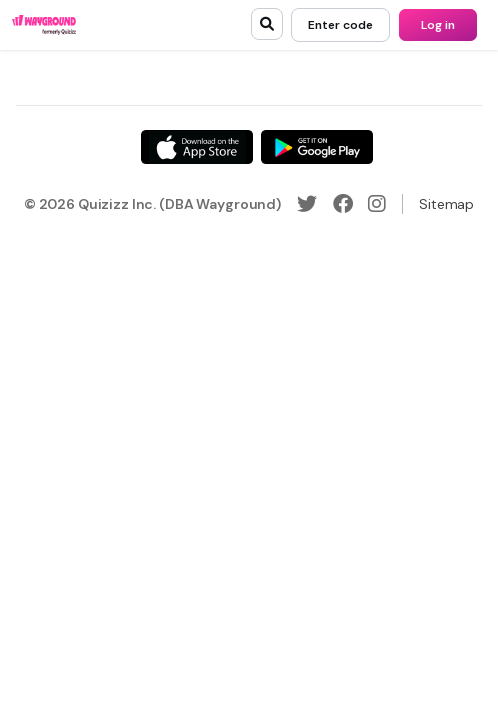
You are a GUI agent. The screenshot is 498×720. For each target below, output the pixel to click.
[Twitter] (307, 204)
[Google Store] (317, 147)
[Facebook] (343, 204)
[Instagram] (377, 204)
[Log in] (438, 25)
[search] (267, 24)
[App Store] (197, 147)
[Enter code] (340, 25)
